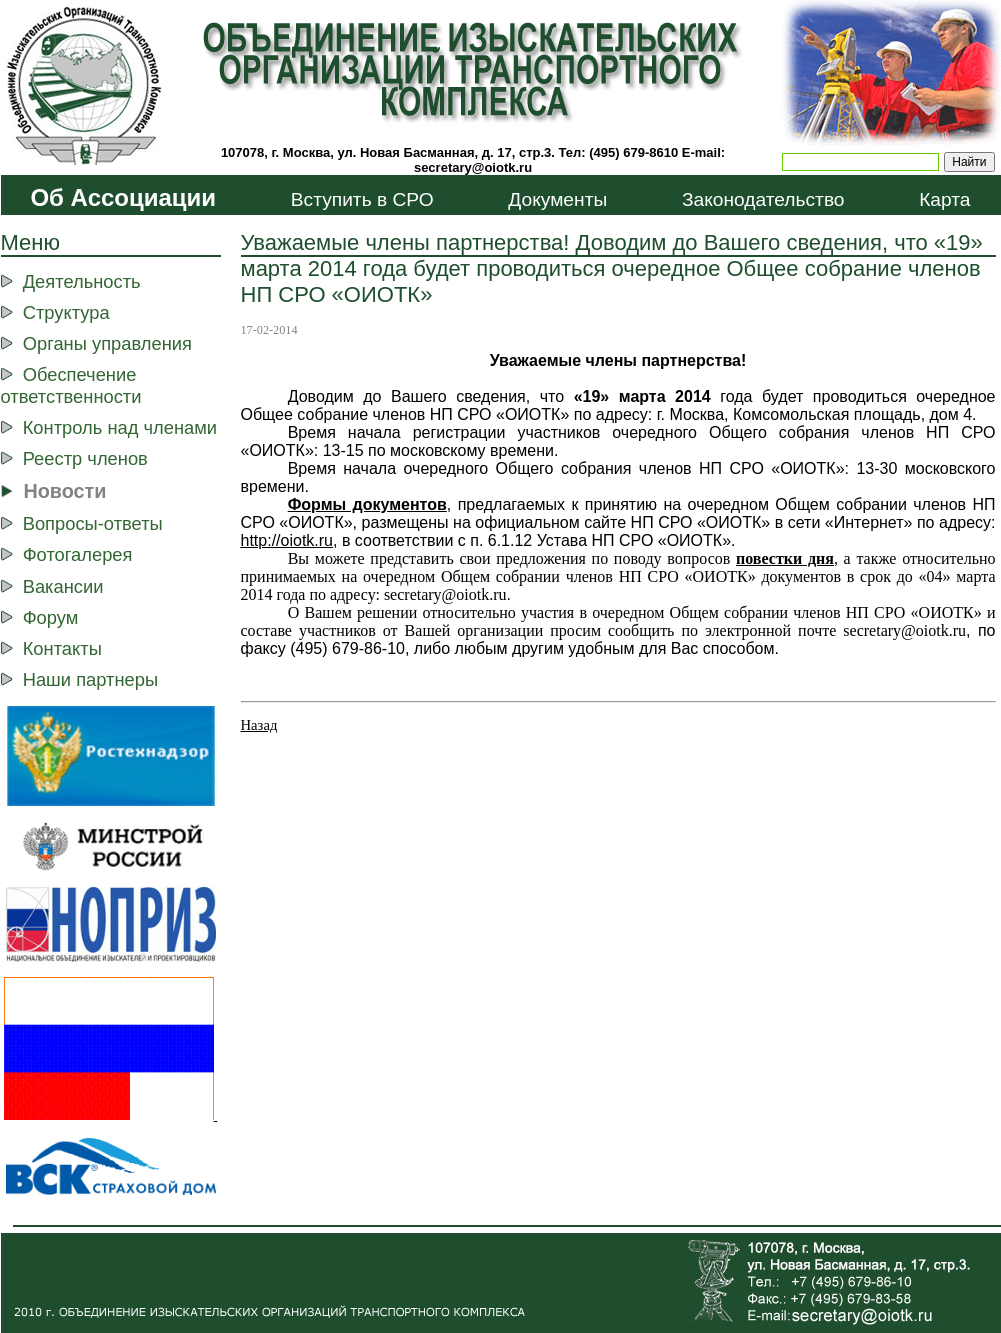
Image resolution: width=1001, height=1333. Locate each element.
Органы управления (107, 343)
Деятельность (82, 281)
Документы (557, 199)
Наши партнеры (90, 679)
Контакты (62, 648)
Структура (66, 312)
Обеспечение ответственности (71, 385)
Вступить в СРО (362, 199)
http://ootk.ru (287, 540)
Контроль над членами (120, 427)
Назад (259, 725)
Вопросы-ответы (93, 523)
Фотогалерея (78, 554)
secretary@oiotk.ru (473, 167)
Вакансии (63, 586)
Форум (51, 617)
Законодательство (763, 199)
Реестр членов (85, 458)
